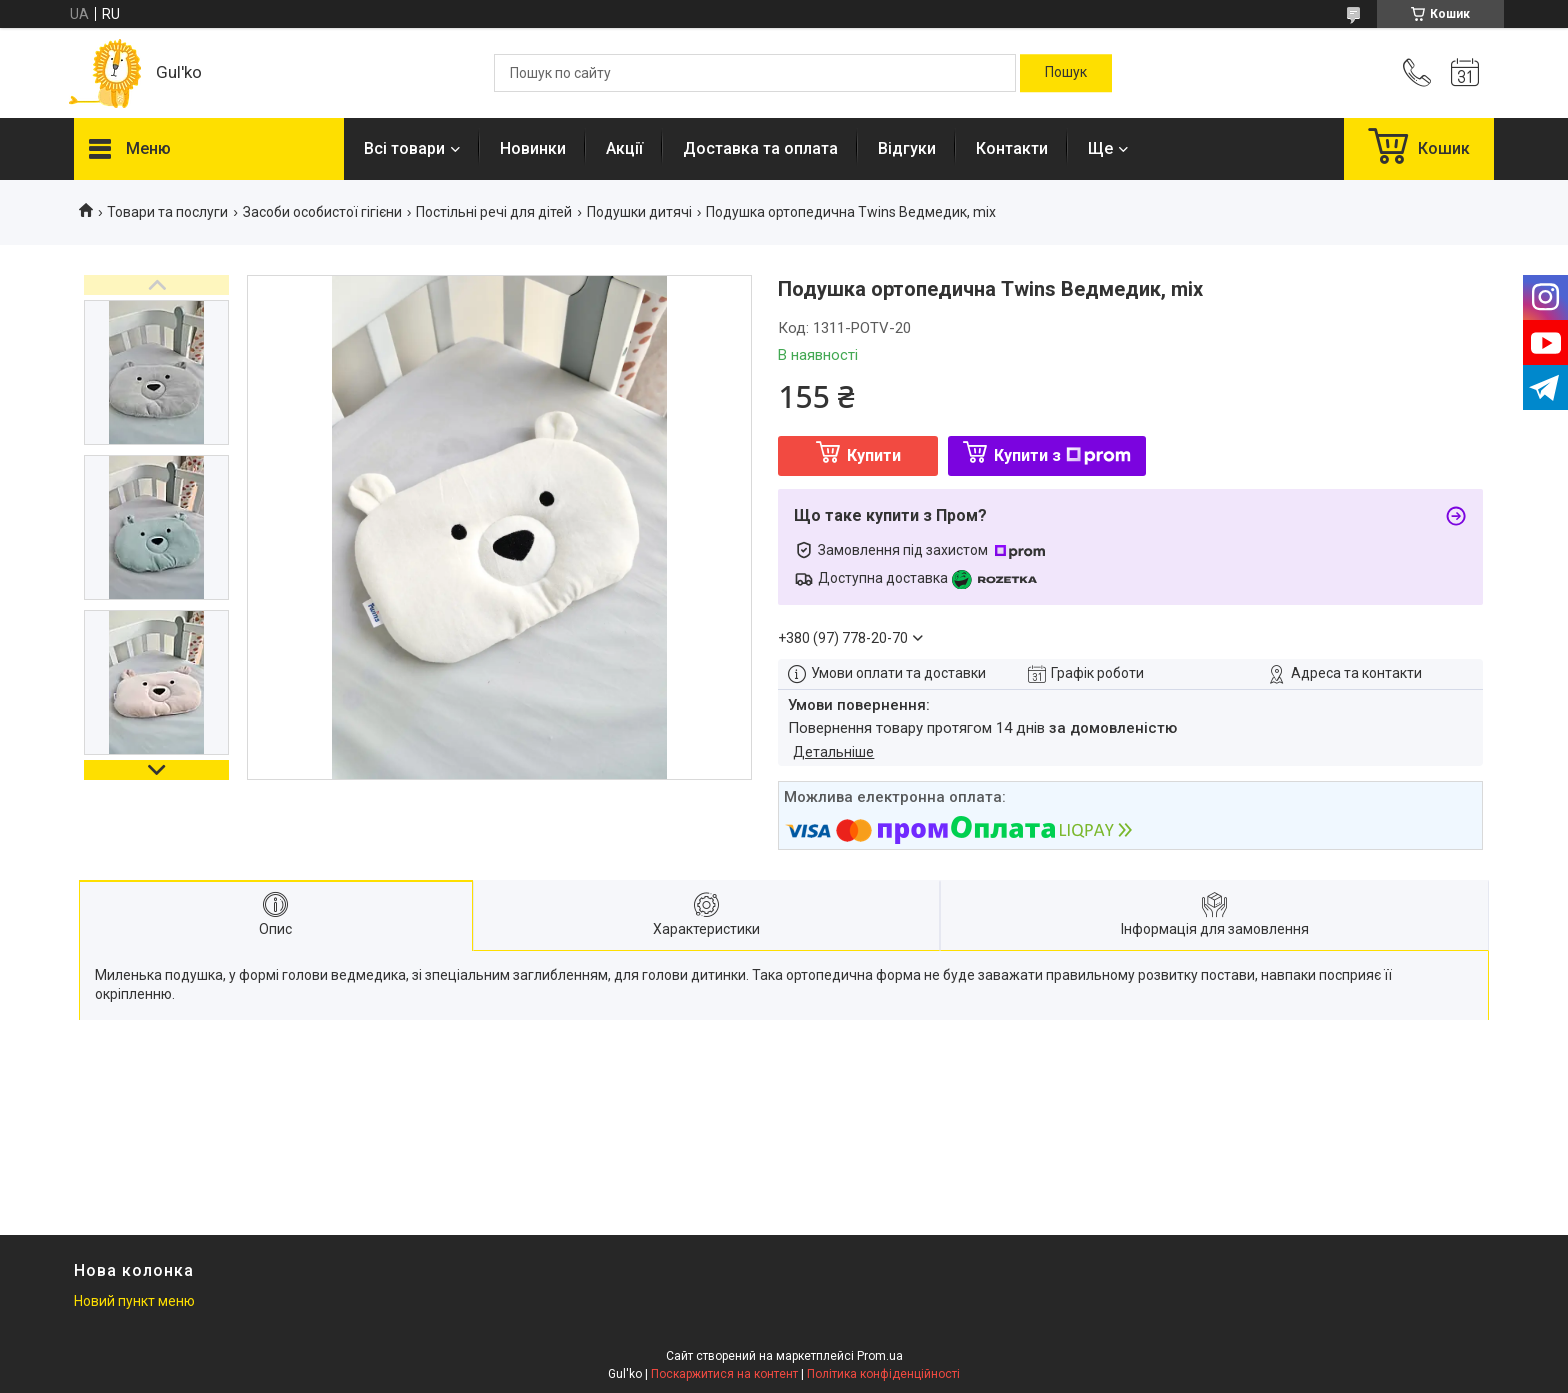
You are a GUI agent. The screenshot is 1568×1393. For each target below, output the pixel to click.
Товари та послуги (167, 212)
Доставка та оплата (760, 148)
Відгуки (907, 148)
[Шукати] (1066, 73)
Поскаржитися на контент (724, 1374)
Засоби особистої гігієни (322, 212)
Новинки (533, 148)
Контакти (1012, 148)
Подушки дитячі (639, 212)
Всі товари (404, 148)
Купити (874, 455)
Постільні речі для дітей (494, 212)
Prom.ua (880, 1356)
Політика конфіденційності (883, 1374)
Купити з (1062, 455)
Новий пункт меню (134, 1301)
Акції (624, 148)
